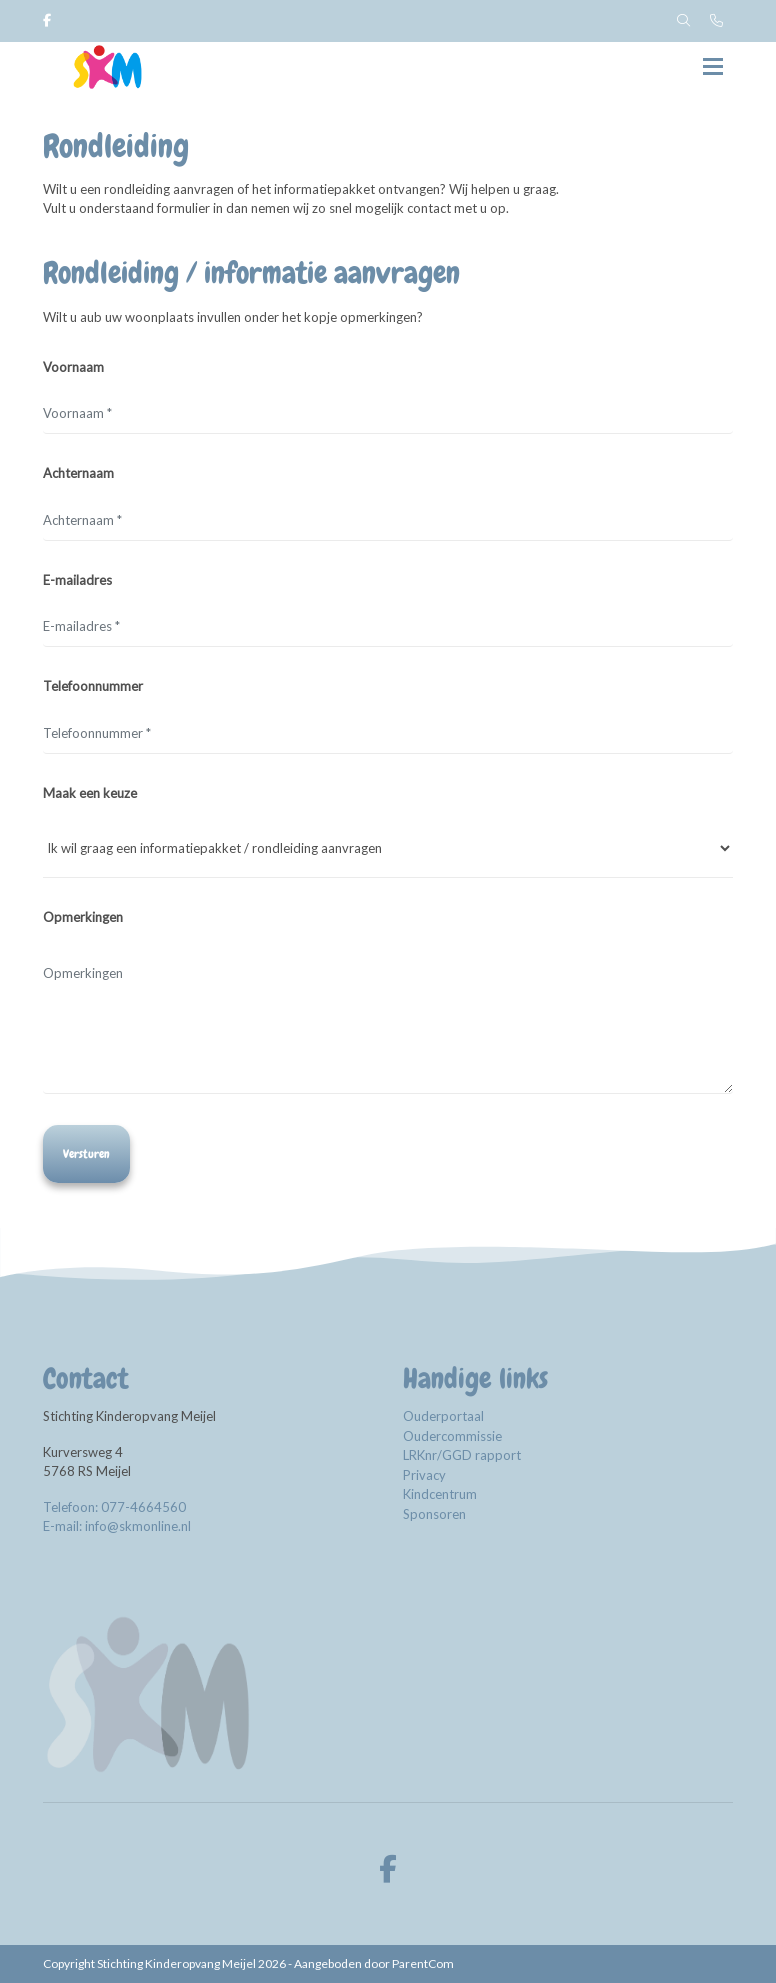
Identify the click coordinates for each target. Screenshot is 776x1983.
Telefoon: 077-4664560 (114, 1507)
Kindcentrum (440, 1494)
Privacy (424, 1475)
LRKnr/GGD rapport (463, 1455)
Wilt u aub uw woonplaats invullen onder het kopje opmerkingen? (233, 317)
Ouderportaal (443, 1416)
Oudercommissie (452, 1436)
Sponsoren (434, 1514)
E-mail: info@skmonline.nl (117, 1526)
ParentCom (423, 1963)
